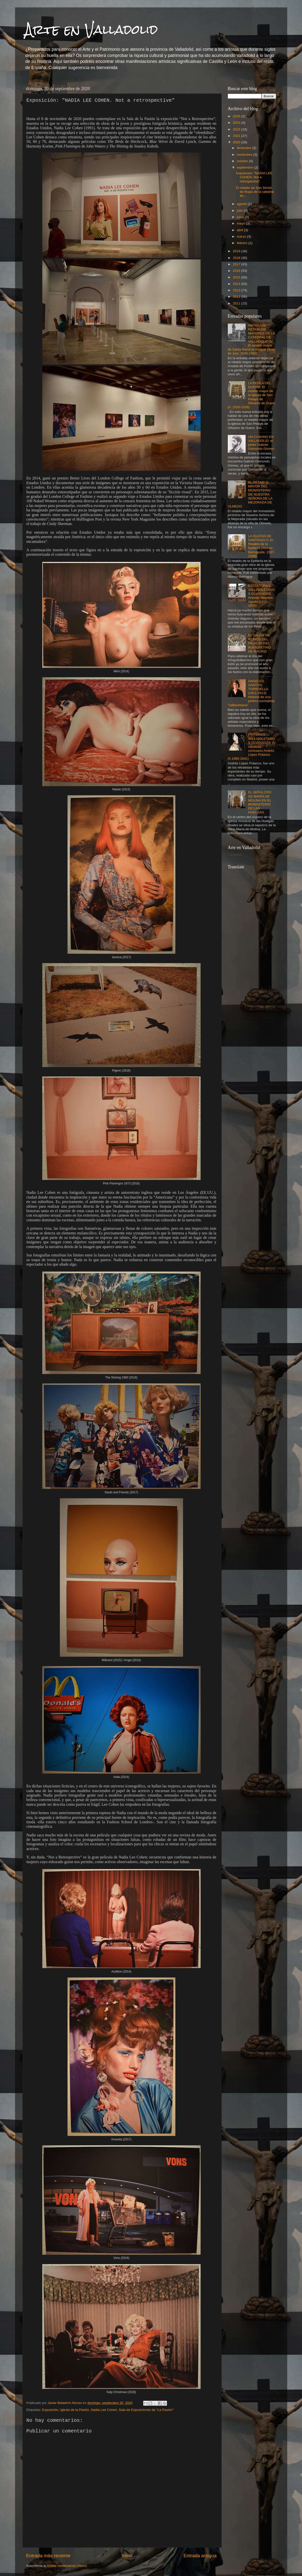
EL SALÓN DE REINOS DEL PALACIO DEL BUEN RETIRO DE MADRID (259, 643)
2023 (237, 123)
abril (240, 230)
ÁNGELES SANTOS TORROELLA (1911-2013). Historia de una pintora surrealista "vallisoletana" (251, 693)
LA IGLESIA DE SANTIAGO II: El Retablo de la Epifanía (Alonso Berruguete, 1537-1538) (261, 546)
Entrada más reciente (48, 2555)
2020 (237, 142)
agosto (242, 204)
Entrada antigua (200, 2555)
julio (240, 210)
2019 (237, 251)
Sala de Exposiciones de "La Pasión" (146, 2410)
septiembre (246, 167)
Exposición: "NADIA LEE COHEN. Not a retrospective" (254, 177)
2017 (237, 264)
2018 (237, 258)
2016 (237, 271)
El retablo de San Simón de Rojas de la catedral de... (255, 192)
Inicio (127, 2555)
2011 (237, 303)
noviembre (245, 154)
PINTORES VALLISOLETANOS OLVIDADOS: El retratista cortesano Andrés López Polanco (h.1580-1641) (251, 746)
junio (241, 217)
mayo (241, 223)
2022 (237, 129)
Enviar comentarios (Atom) (67, 2566)
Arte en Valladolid (91, 30)
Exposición (50, 2410)
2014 (237, 284)
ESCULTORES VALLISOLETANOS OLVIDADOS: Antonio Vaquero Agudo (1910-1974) (261, 595)
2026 (237, 116)
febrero (243, 243)
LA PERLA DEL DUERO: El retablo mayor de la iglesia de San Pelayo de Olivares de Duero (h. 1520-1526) (251, 395)
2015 (237, 277)
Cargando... (236, 854)
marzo (242, 236)
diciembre (244, 148)
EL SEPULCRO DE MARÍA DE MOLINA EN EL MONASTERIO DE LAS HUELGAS (259, 802)
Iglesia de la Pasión (74, 2410)
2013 (237, 290)
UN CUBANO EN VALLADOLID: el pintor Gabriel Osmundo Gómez (261, 443)
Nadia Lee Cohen (104, 2410)
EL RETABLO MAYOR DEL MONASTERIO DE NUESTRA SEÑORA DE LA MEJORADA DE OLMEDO (250, 494)
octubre (243, 161)
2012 (237, 297)
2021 (237, 136)
